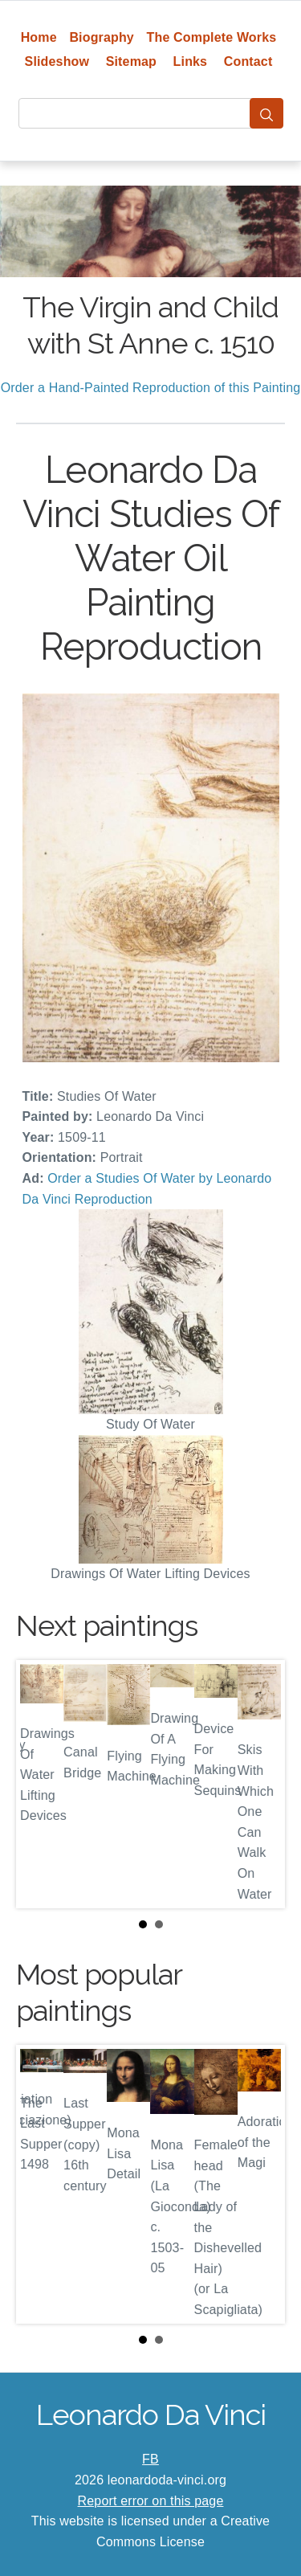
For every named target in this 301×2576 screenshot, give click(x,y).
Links (190, 61)
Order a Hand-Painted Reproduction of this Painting (151, 388)
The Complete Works (212, 37)
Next (260, 1784)
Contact (248, 61)
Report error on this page (151, 2501)
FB (150, 2459)
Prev (41, 1784)
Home (39, 37)
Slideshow (57, 61)
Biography (101, 37)
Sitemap (131, 61)
